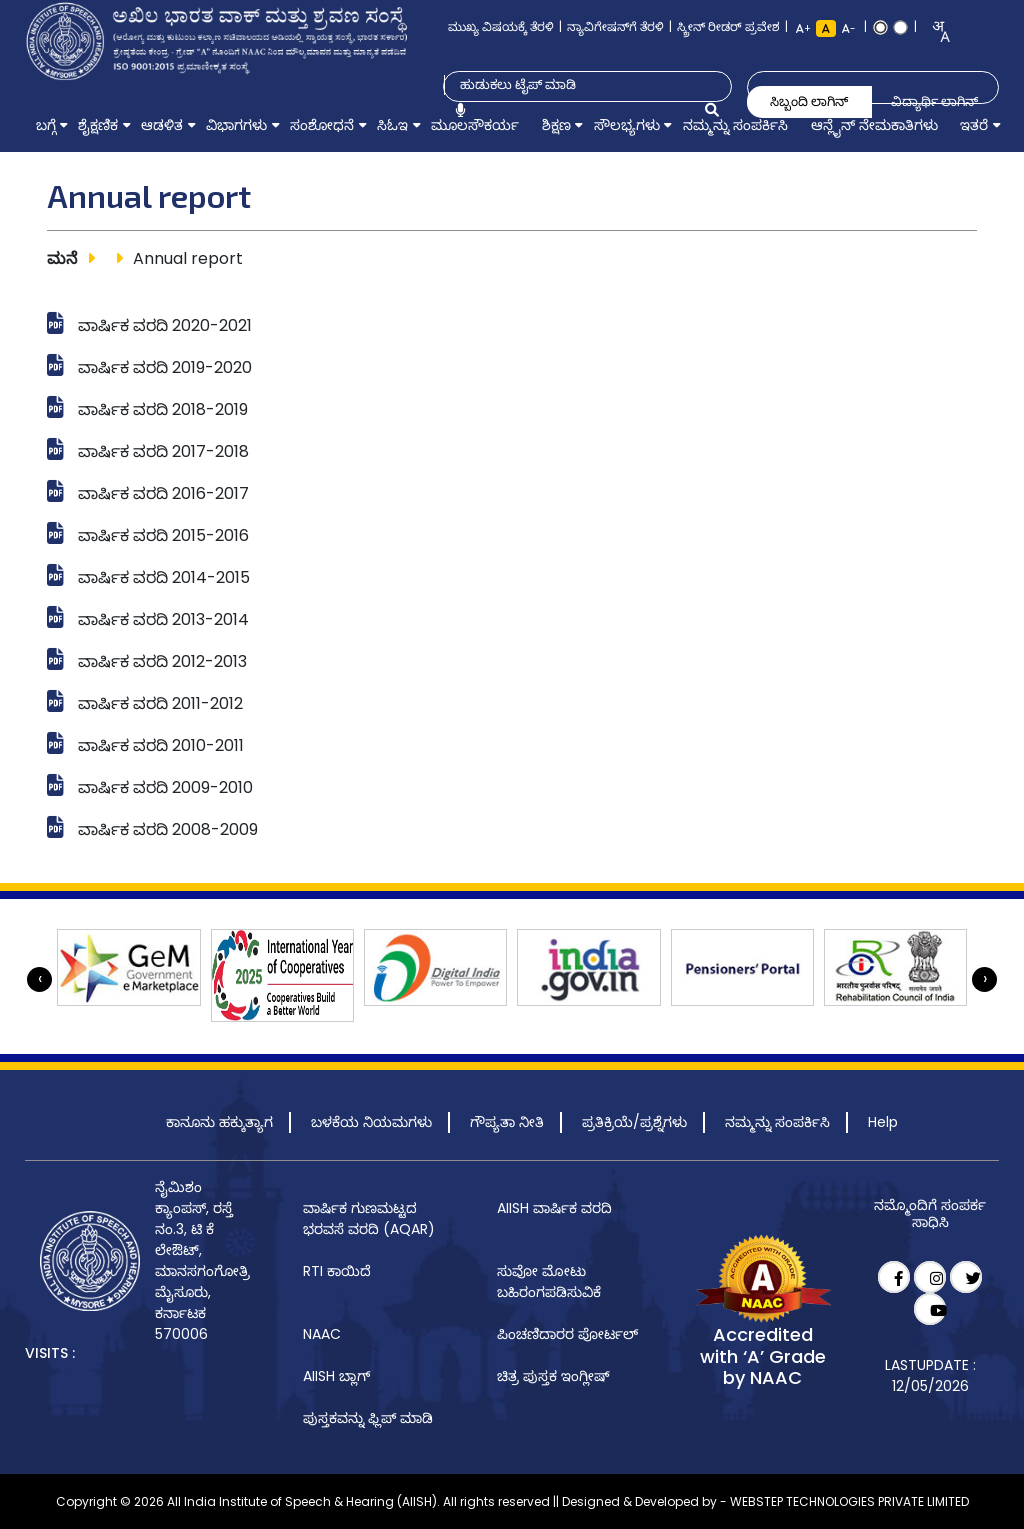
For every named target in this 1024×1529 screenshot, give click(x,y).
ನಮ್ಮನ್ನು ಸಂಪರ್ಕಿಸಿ (777, 1122)
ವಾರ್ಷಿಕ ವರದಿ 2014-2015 (164, 577)
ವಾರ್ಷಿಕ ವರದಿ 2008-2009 (168, 829)
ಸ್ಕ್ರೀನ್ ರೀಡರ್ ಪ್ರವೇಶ (728, 26)
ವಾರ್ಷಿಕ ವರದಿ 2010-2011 (161, 745)
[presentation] (39, 979)
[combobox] (934, 31)
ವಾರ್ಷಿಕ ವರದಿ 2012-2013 (162, 661)
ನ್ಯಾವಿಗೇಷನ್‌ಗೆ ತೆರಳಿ (615, 26)
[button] (45, 125)
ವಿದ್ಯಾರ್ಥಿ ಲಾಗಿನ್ (934, 101)
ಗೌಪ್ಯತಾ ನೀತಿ (507, 1122)
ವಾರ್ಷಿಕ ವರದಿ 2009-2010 (165, 787)
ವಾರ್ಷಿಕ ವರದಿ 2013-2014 (163, 619)
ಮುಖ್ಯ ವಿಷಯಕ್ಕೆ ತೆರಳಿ (501, 26)
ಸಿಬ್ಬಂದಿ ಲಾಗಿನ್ (809, 101)
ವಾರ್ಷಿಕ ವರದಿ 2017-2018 (163, 451)
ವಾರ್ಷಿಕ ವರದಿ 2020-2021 (165, 325)
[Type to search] (577, 85)
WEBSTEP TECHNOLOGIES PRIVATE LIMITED (849, 1501)
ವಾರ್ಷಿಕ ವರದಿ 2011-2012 (160, 703)
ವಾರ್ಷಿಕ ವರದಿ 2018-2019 (163, 409)
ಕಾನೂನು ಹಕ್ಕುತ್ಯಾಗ (219, 1122)
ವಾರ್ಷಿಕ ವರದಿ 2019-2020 (165, 367)
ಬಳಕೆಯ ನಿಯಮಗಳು (371, 1122)
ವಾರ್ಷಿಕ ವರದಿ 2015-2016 (163, 535)
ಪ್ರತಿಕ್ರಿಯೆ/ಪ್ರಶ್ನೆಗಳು (634, 1122)
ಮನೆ (62, 258)
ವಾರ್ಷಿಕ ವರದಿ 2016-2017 (163, 493)
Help (883, 1122)
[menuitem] (45, 125)
